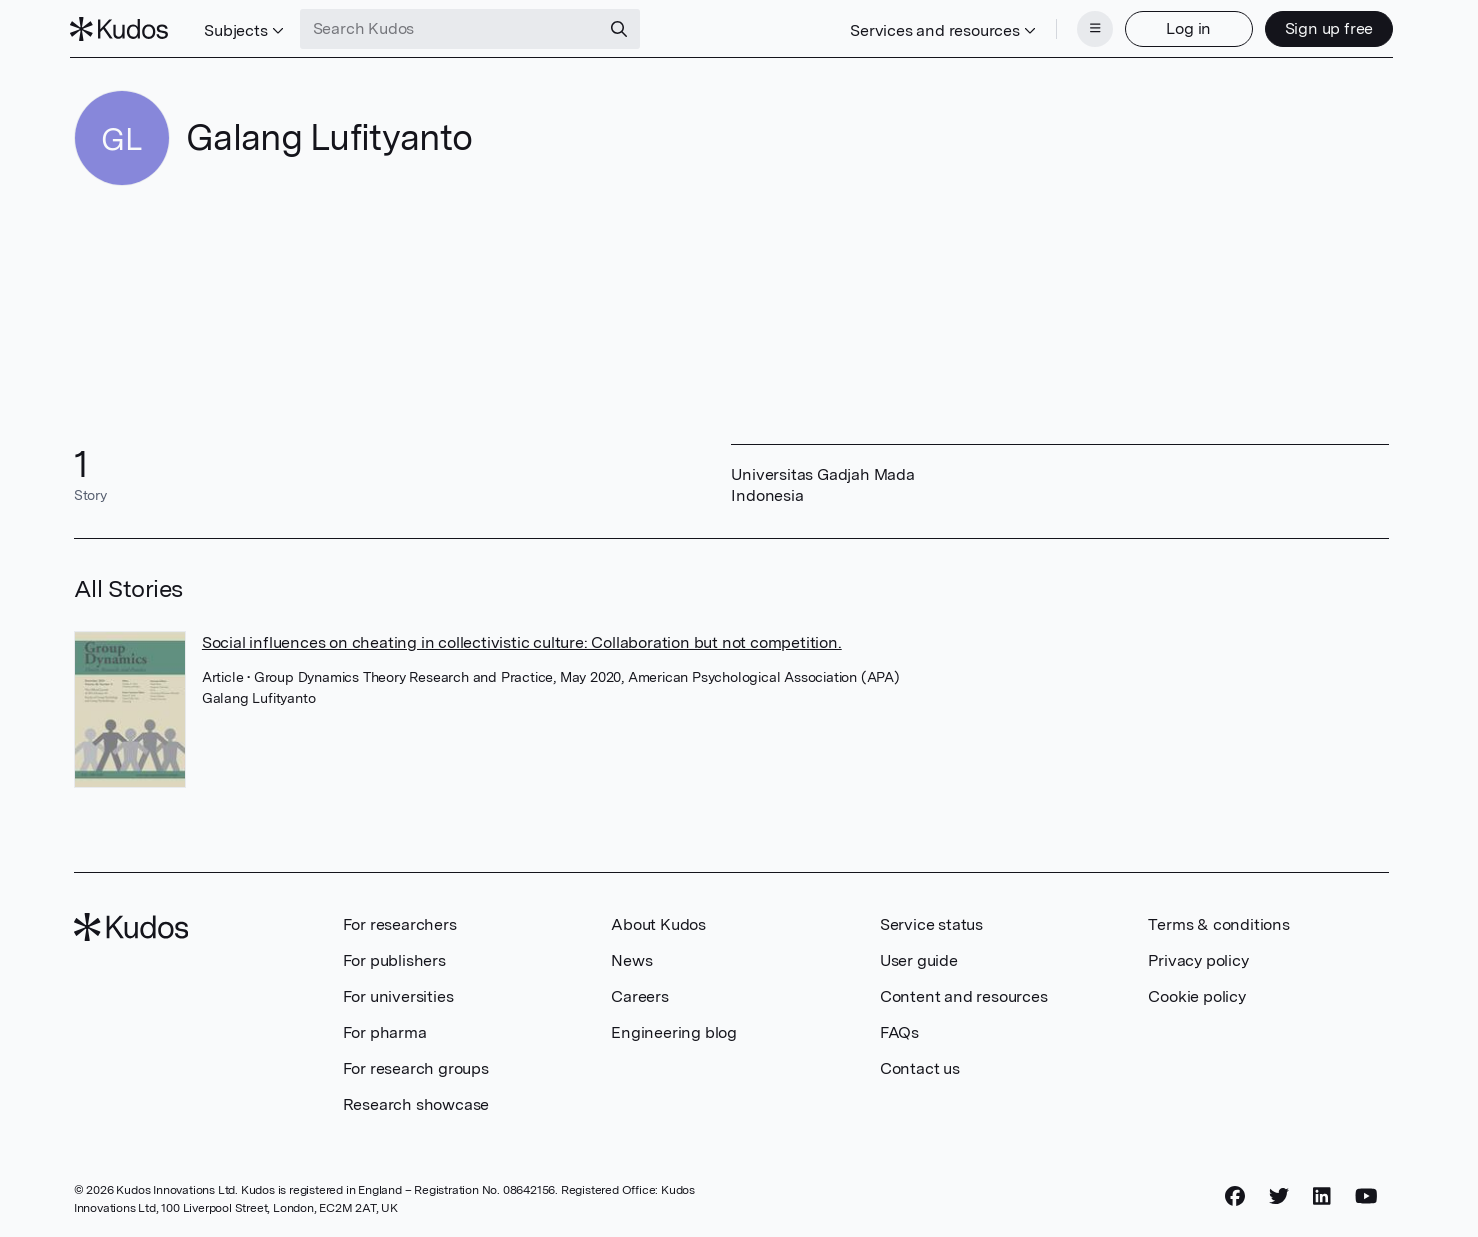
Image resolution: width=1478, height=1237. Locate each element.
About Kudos (658, 922)
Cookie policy (1196, 994)
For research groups (416, 1066)
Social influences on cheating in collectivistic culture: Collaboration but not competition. (522, 640)
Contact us (920, 1066)
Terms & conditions (1218, 922)
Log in (1185, 27)
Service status (931, 922)
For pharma (385, 1030)
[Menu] (1091, 28)
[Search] (622, 28)
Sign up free (1325, 27)
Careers (640, 994)
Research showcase (416, 1102)
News (631, 958)
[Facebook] (1235, 1194)
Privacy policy (1198, 958)
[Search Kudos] (453, 28)
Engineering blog (674, 1030)
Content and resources (964, 994)
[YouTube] (1366, 1194)
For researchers (400, 922)
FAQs (899, 1030)
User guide (919, 958)
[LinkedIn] (1322, 1194)
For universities (398, 994)
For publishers (394, 958)
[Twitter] (1279, 1194)
